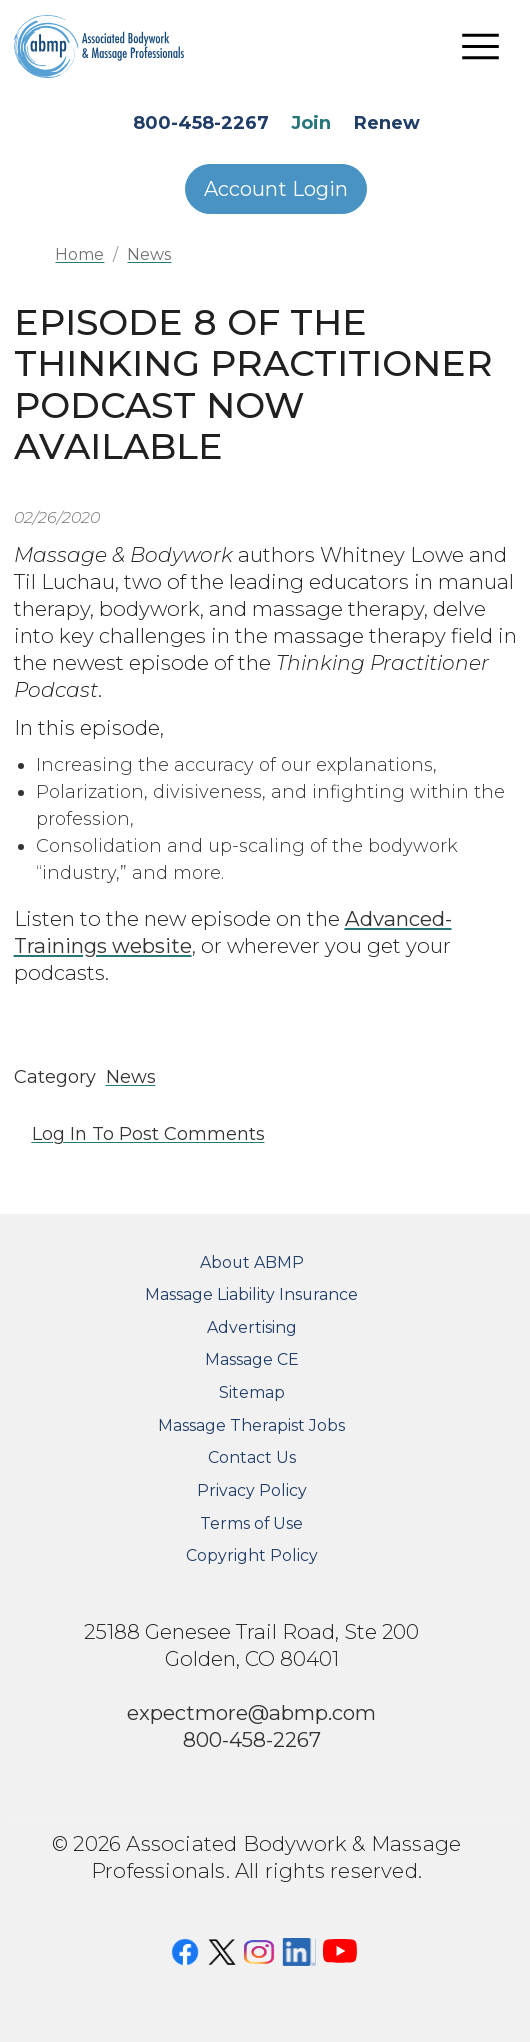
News (149, 254)
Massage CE (252, 1359)
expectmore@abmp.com (251, 1712)
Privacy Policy (252, 1490)
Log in (59, 1134)
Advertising (252, 1327)
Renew (387, 123)
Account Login (276, 189)
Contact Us (252, 1457)
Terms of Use (251, 1523)
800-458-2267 (201, 123)
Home (79, 254)
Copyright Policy (252, 1555)
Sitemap (252, 1392)
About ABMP (252, 1262)
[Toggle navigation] (481, 46)
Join (311, 123)
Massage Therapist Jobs (251, 1425)
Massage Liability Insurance (251, 1294)
